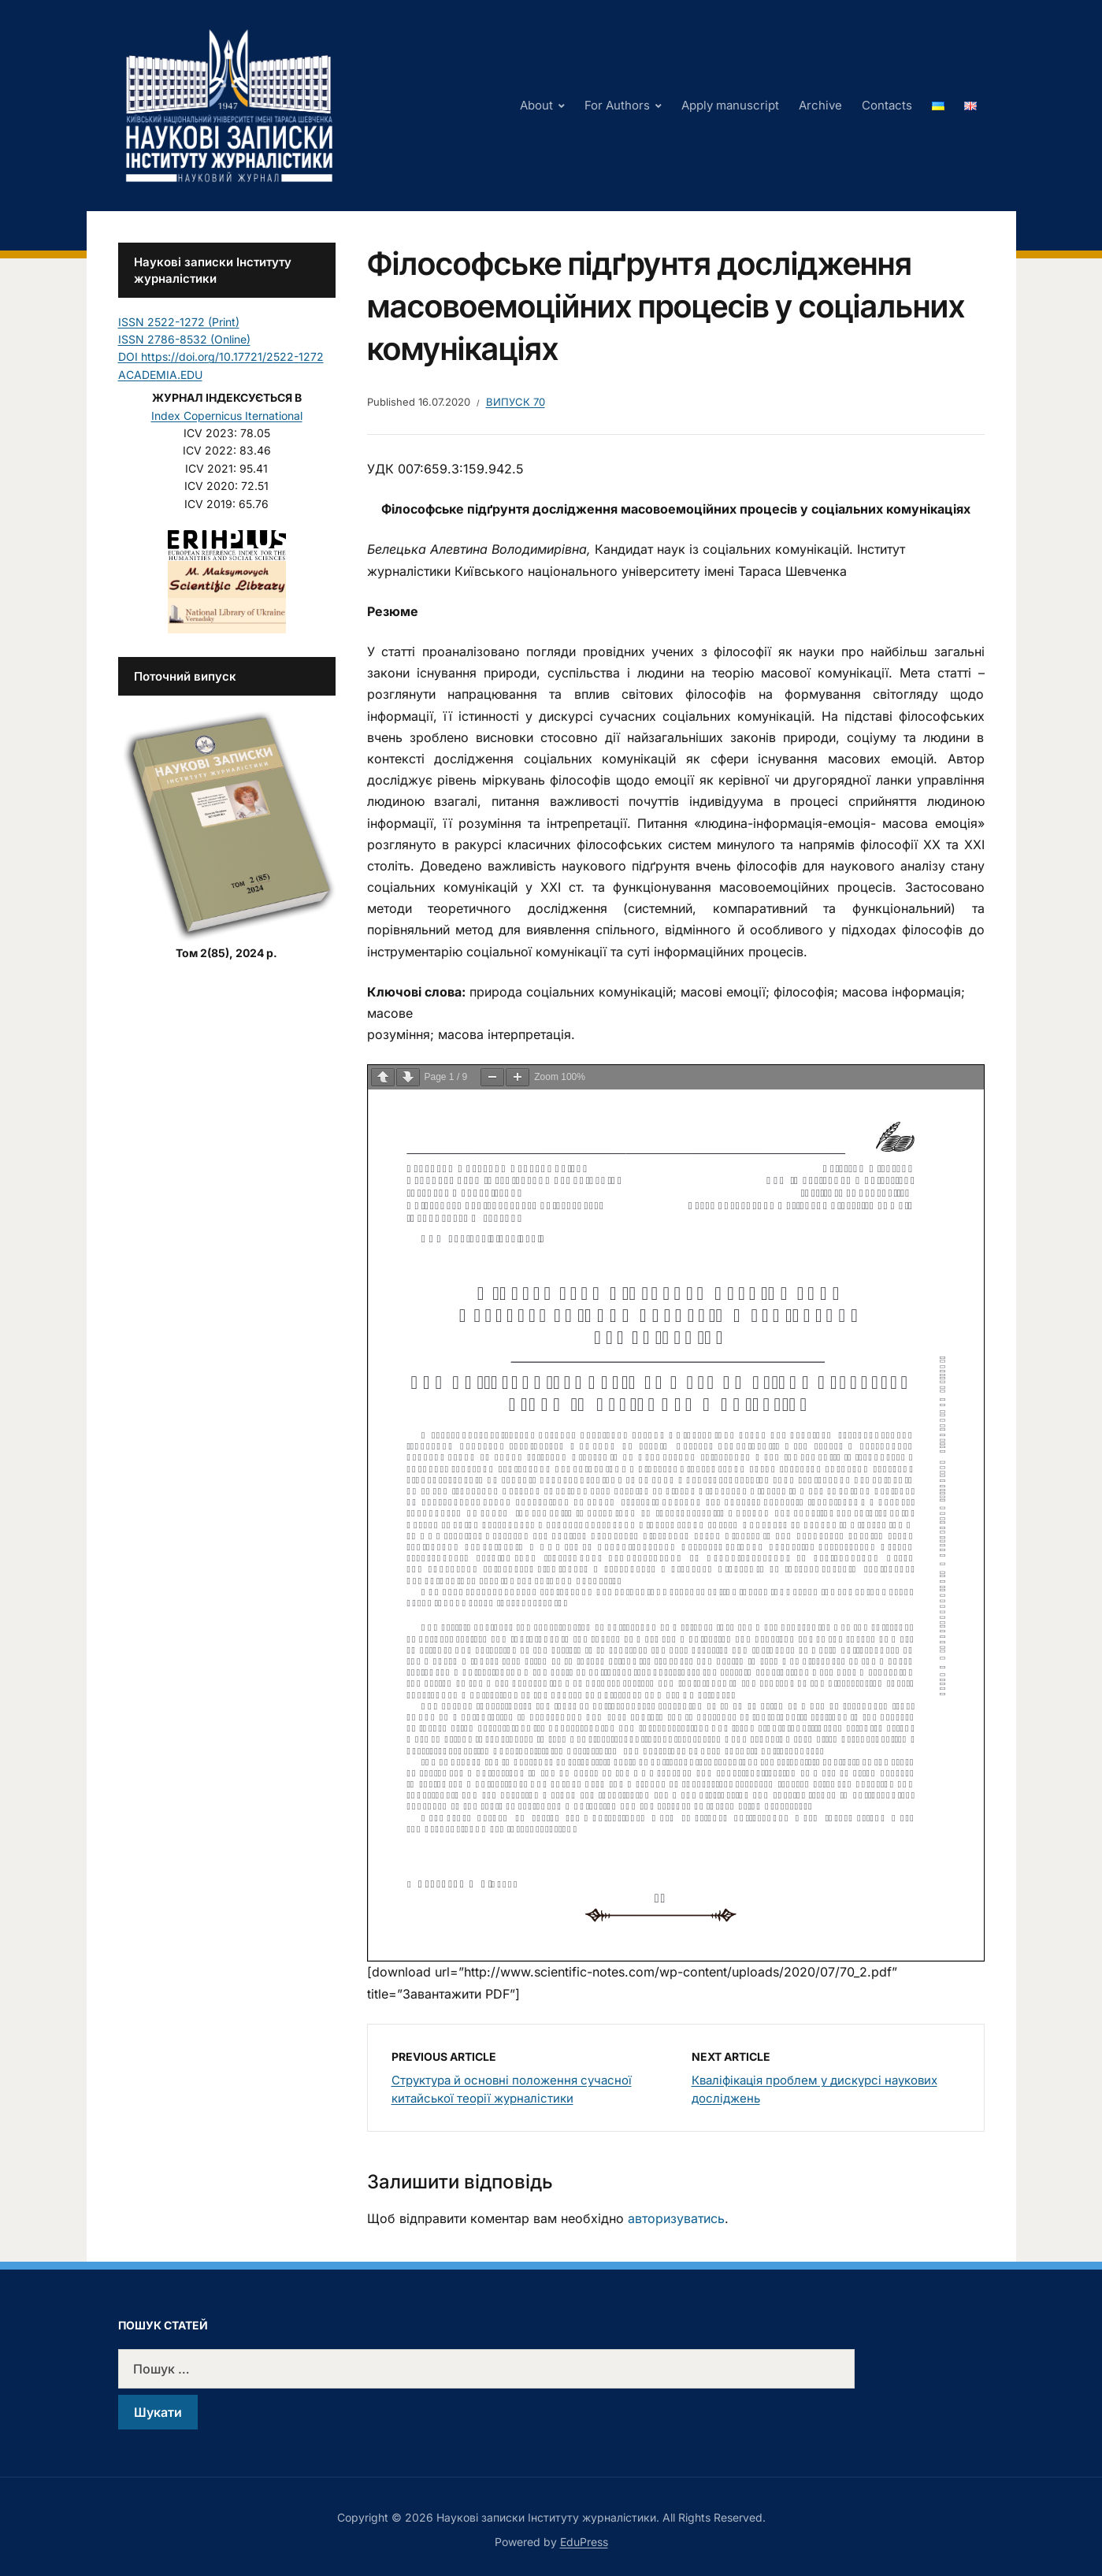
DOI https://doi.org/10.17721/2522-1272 (221, 356)
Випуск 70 (515, 401)
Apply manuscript (730, 105)
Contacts (887, 105)
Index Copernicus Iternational (226, 415)
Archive (820, 105)
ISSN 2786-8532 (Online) (184, 339)
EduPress (584, 2541)
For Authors (617, 105)
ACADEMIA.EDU (160, 374)
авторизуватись (676, 2218)
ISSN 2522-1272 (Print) (178, 321)
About (536, 105)
